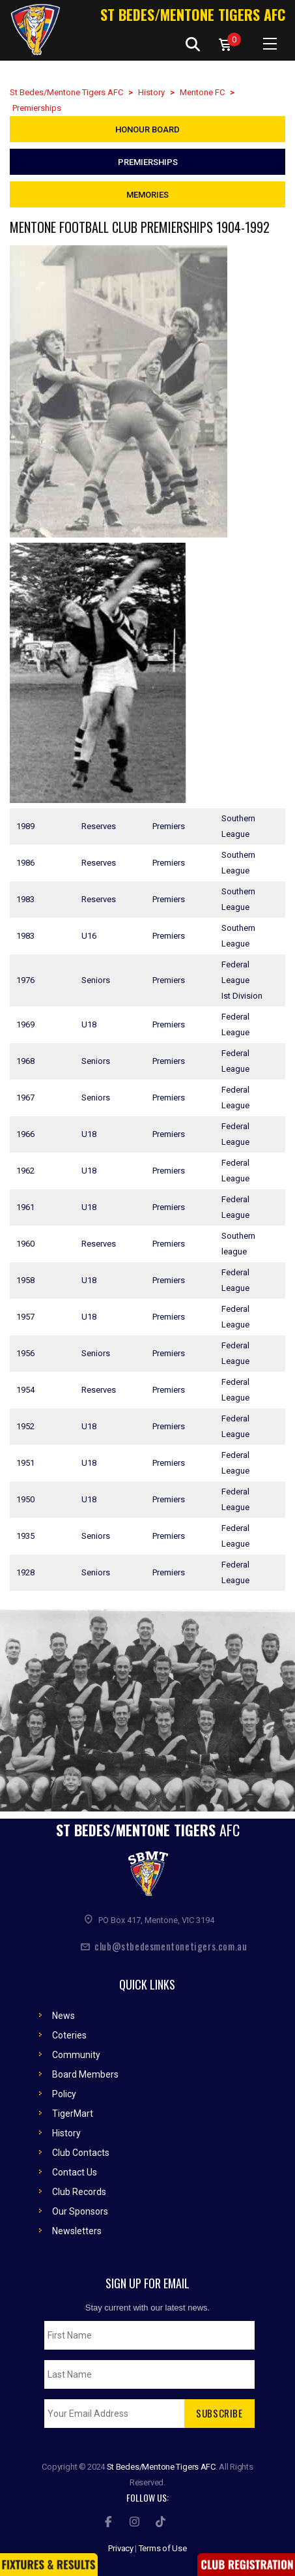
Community (76, 2047)
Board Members (85, 2067)
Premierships (148, 162)
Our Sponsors (80, 2204)
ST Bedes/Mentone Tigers (148, 1822)
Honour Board (147, 129)
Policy (64, 2087)
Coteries (69, 2028)
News (63, 2008)
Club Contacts (80, 2145)
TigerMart (72, 2106)
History (66, 2126)
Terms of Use (163, 2541)
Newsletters (77, 2224)
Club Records (79, 2184)
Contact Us (74, 2165)
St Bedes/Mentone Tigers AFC (192, 14)
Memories (147, 195)
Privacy (120, 2541)
